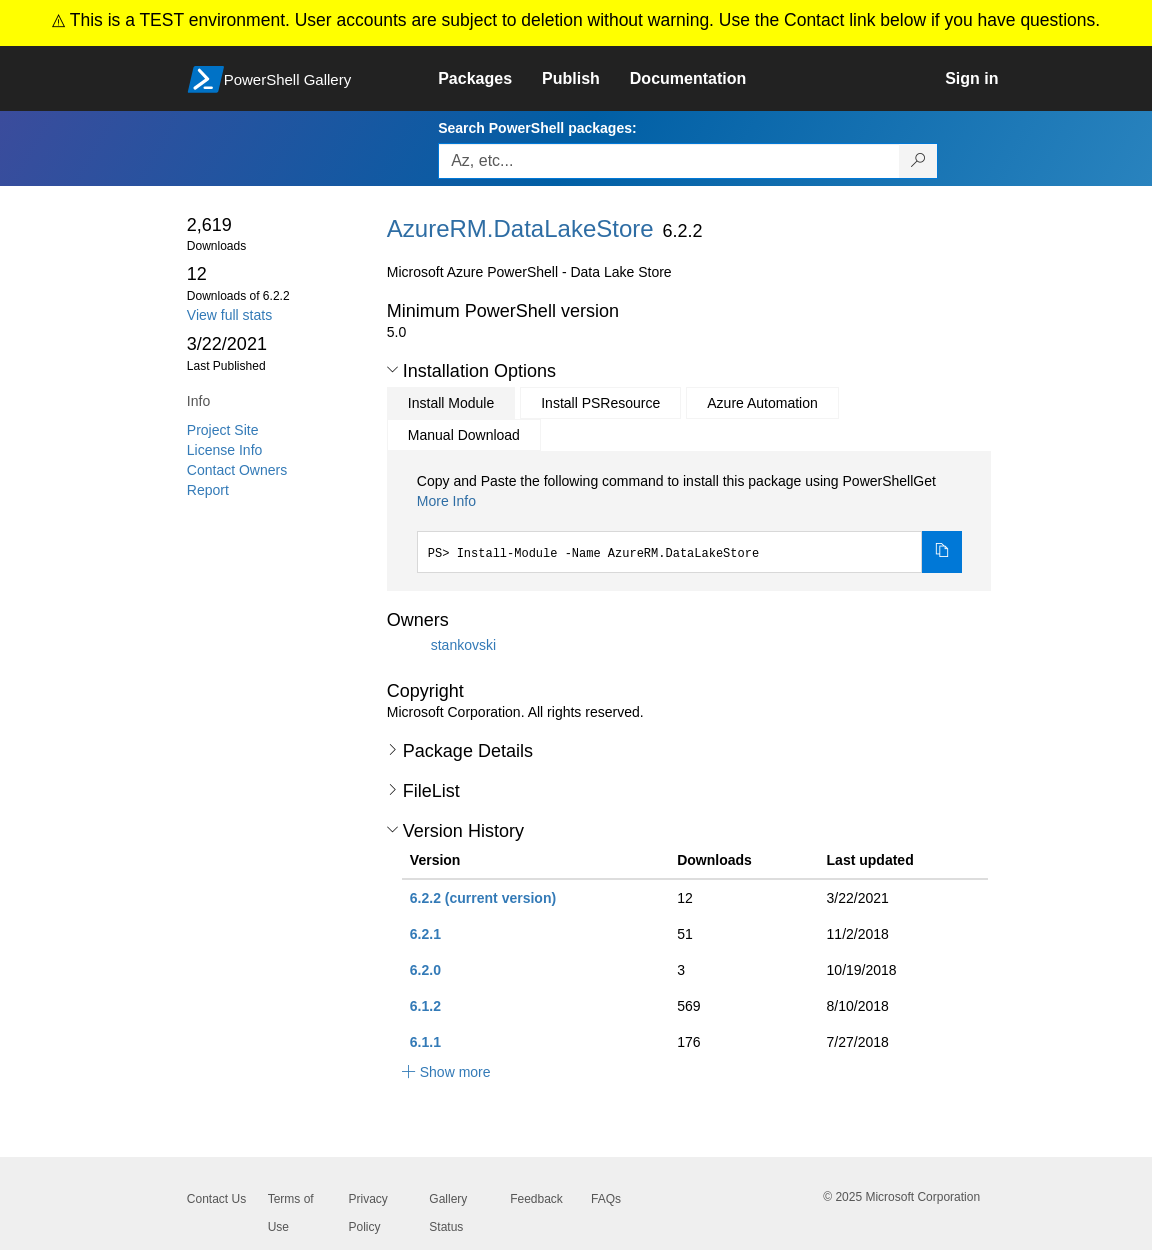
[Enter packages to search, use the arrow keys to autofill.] (669, 161)
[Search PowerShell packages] (918, 161)
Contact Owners (237, 470)
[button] (392, 370)
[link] (490, 79)
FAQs (606, 1199)
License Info (225, 450)
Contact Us (216, 1199)
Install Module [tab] (451, 403)
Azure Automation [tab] (762, 403)
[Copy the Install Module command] (942, 552)
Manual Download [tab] (464, 435)
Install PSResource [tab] (600, 403)
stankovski (463, 645)
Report (208, 490)
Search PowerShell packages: (537, 128)
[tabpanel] (690, 522)
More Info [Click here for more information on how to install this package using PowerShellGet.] (446, 501)
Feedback (536, 1199)
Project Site (223, 430)
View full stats (229, 315)
